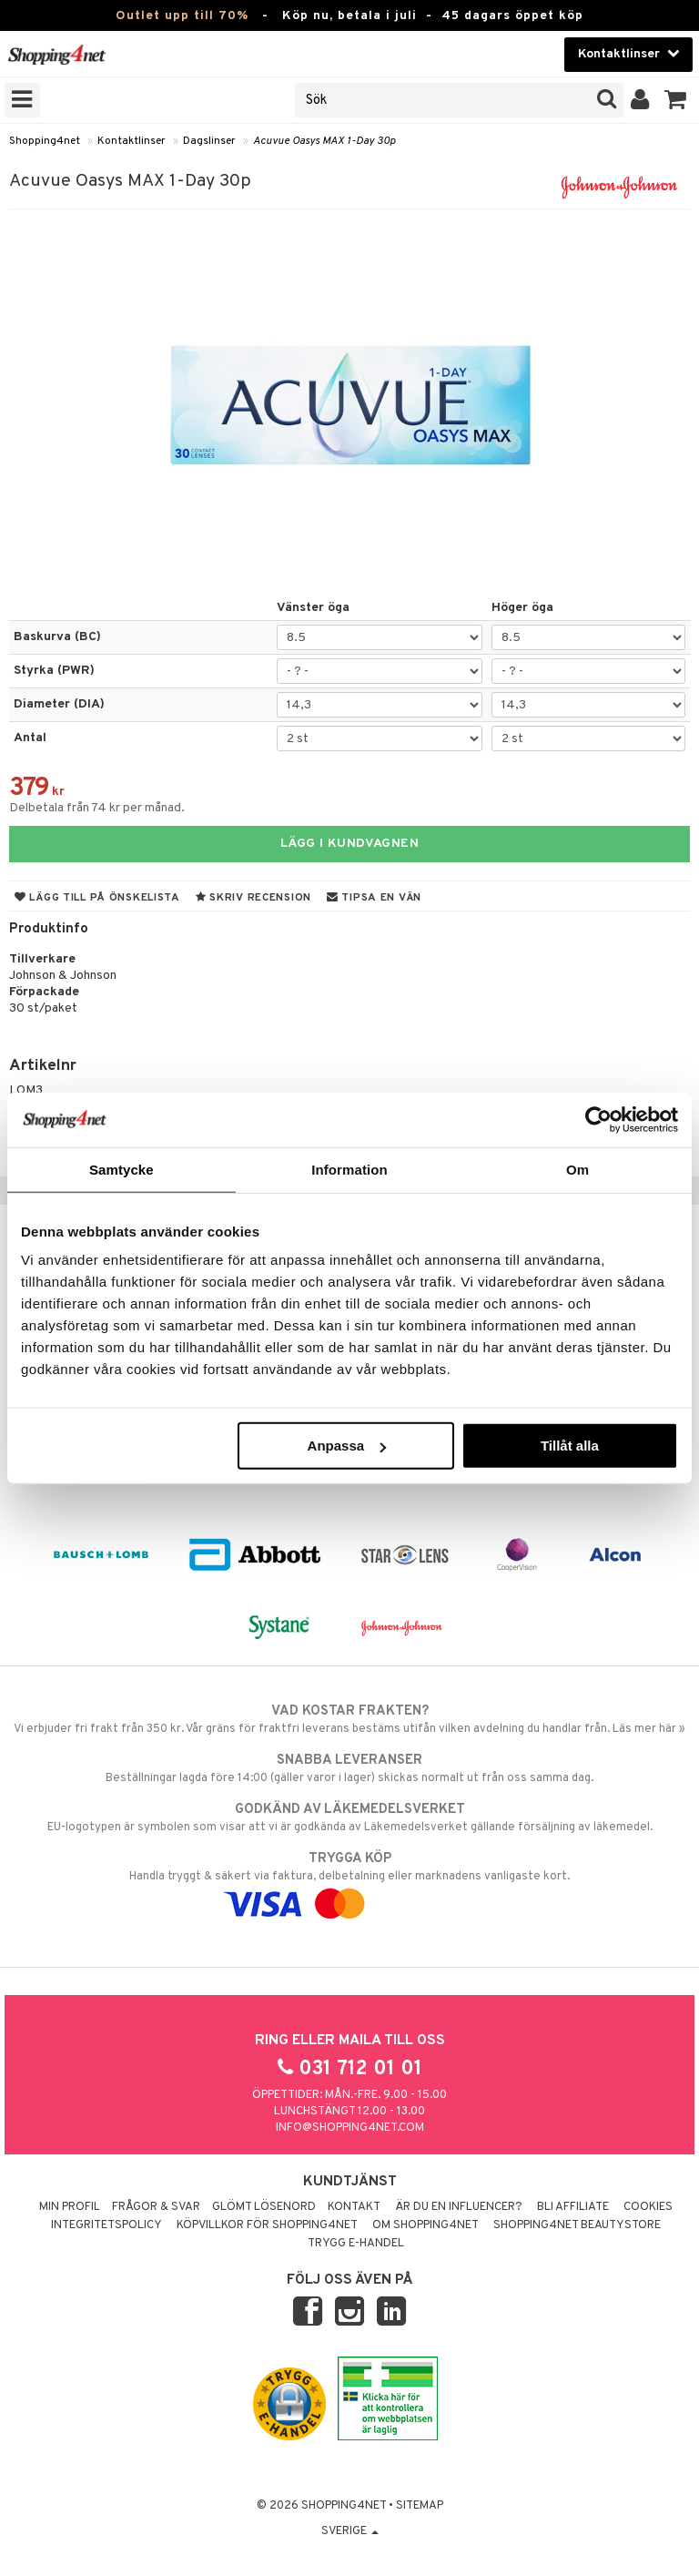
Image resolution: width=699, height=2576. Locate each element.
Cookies (648, 2207)
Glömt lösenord (264, 2207)
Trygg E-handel (356, 2243)
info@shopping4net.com (350, 2128)
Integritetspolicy (106, 2225)
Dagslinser (209, 141)
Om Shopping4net (425, 2225)
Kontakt (354, 2207)
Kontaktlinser (131, 141)
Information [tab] (349, 1168)
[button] (675, 100)
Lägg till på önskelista (97, 898)
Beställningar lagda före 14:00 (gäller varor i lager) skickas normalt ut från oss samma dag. (349, 1768)
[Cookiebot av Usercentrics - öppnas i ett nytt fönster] (598, 1119)
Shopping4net (44, 141)
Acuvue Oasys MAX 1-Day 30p (324, 141)
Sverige (350, 2531)
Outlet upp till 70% (182, 16)
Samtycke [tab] (121, 1168)
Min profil (69, 2207)
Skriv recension (253, 898)
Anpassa (347, 1445)
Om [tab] (577, 1168)
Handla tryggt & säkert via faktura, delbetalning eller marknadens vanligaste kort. (349, 1881)
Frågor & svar (156, 2207)
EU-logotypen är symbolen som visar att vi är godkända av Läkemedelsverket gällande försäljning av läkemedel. (349, 1817)
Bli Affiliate (573, 2207)
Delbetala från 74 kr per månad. (97, 808)
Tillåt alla (570, 1445)
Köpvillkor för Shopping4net (267, 2225)
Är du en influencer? (458, 2207)
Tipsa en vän (374, 898)
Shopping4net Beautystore (577, 2225)
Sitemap (419, 2506)
